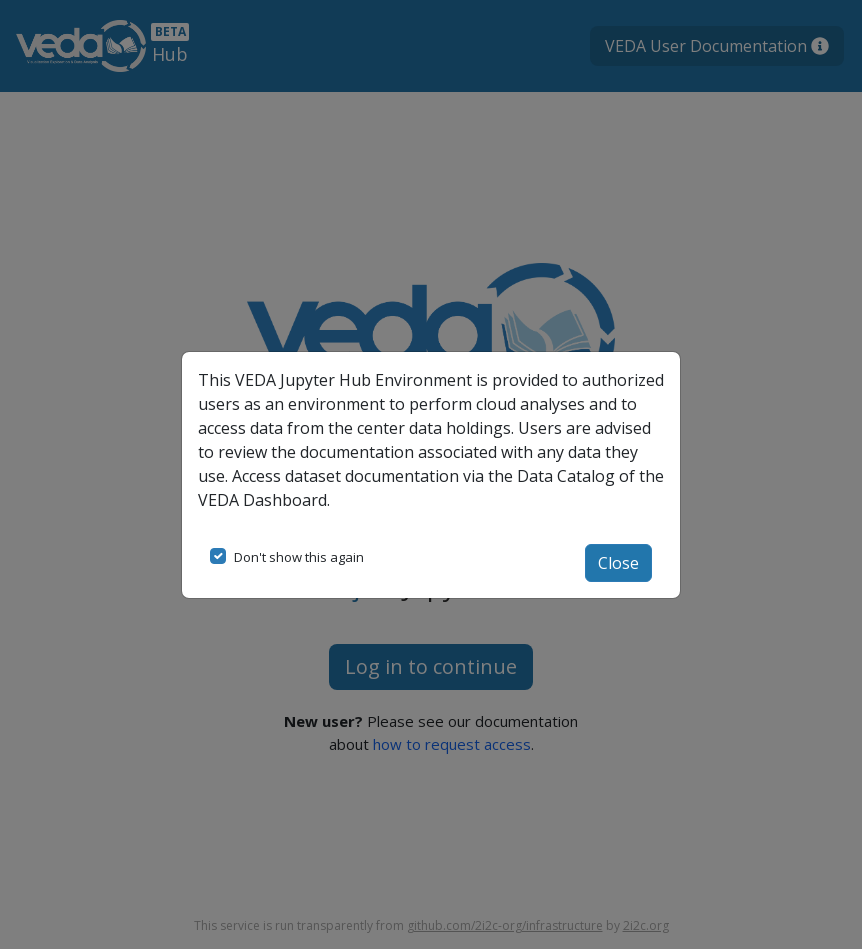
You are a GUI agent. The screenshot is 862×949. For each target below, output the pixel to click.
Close (618, 563)
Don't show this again (299, 557)
